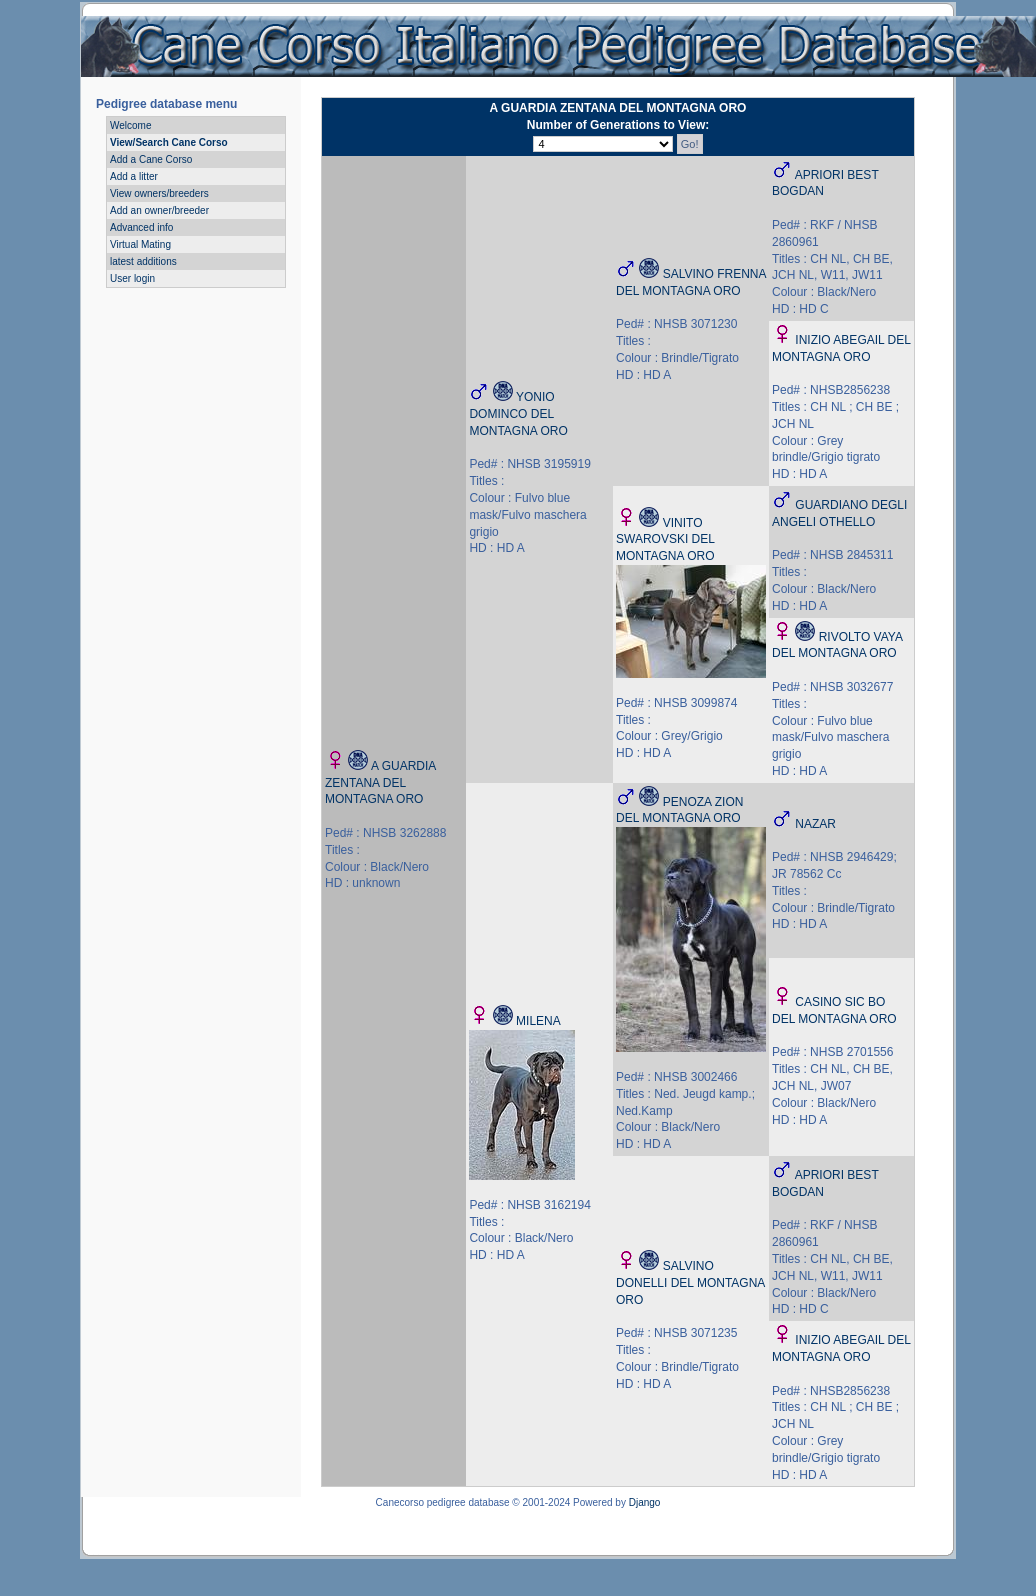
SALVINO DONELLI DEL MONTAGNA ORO (690, 1283)
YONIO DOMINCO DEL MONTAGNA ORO (518, 414)
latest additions (143, 261)
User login (132, 278)
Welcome (131, 125)
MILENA (538, 1021)
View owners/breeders (159, 193)
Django (645, 1502)
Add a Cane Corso (151, 159)
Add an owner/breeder (159, 210)
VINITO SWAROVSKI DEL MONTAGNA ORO (665, 540)
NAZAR (815, 824)
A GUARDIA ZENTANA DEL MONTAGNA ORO (380, 783)
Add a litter (134, 176)
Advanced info (141, 227)
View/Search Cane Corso (169, 142)
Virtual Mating (140, 244)
